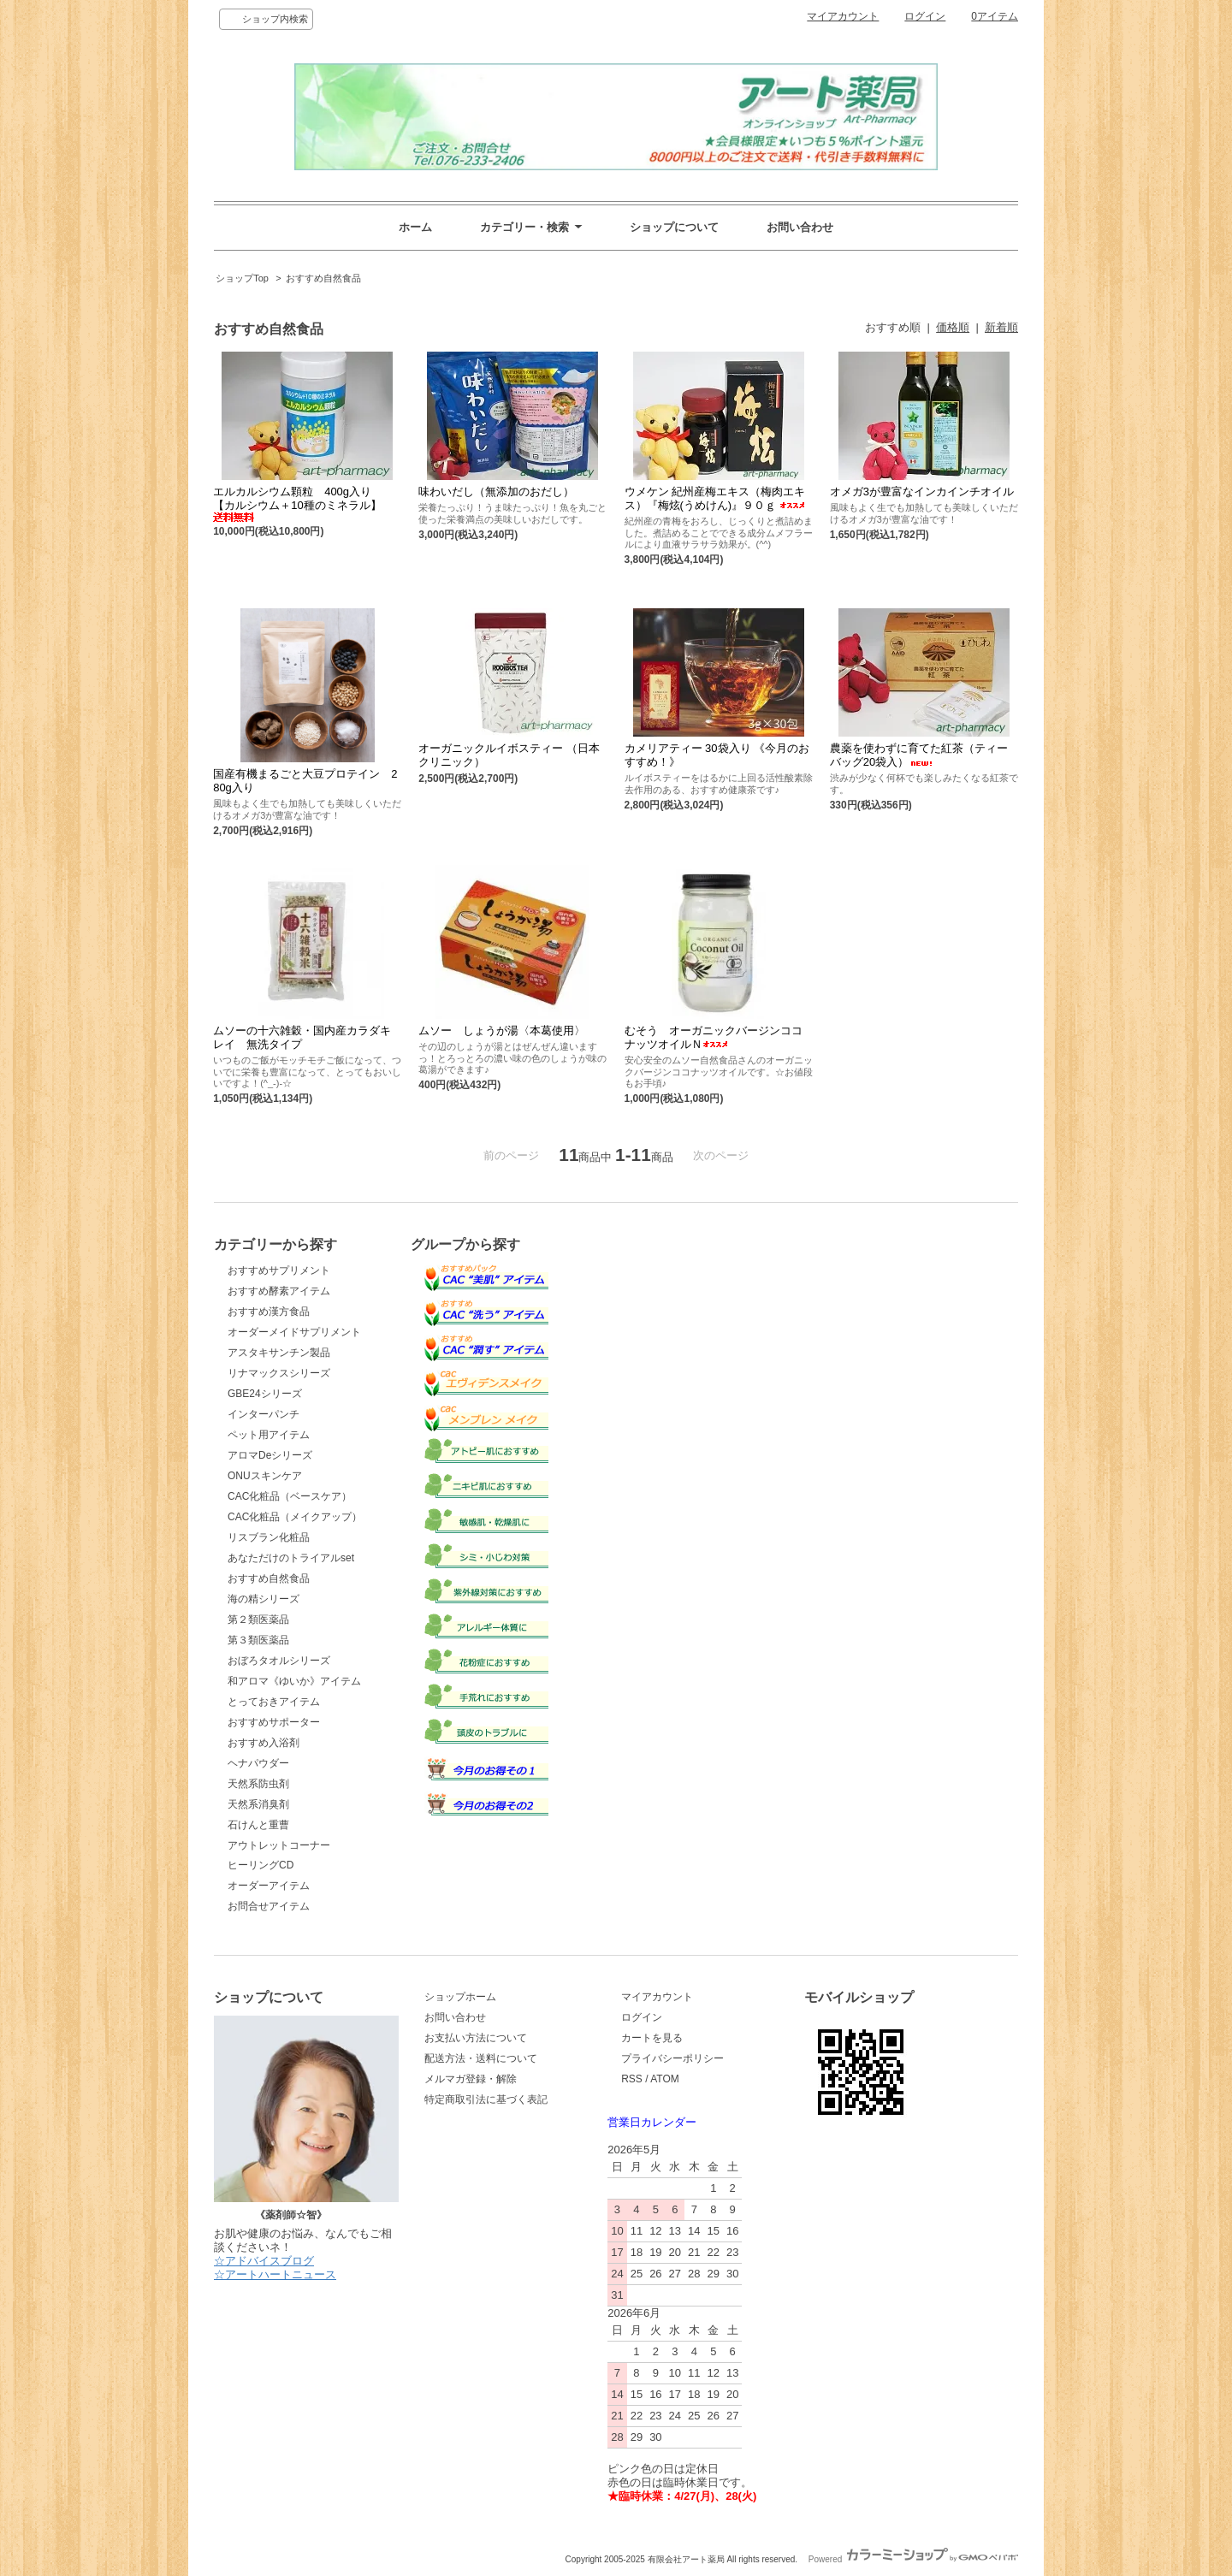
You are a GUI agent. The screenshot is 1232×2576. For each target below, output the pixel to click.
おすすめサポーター (274, 1722)
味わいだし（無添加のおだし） (496, 491)
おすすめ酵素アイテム (279, 1291)
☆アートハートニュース (275, 2274)
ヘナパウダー (258, 1763)
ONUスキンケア (265, 1476)
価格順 (952, 327)
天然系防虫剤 (258, 1784)
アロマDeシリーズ (270, 1455)
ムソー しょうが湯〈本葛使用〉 (501, 1030)
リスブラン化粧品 (269, 1537)
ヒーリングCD (260, 1865)
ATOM (664, 2079)
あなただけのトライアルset (291, 1558)
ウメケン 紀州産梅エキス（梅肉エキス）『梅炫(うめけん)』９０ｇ (715, 498)
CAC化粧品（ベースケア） (290, 1496)
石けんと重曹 (258, 1825)
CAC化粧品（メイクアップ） (295, 1517)
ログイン (924, 16)
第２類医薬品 (258, 1620)
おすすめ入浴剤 (263, 1743)
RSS (632, 2079)
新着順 (1001, 327)
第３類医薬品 (258, 1640)
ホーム (415, 227)
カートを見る (652, 2038)
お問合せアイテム (269, 1906)
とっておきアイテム (274, 1702)
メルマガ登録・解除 (470, 2079)
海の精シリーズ (263, 1599)
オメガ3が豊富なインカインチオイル (922, 491)
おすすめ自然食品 (323, 278)
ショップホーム (460, 1997)
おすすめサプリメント (279, 1270)
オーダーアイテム (269, 1886)
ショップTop (242, 278)
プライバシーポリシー (672, 2058)
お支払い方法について (475, 2038)
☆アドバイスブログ (264, 2260)
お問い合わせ (800, 227)
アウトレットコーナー (279, 1845)
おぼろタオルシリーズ (279, 1661)
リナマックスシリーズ (279, 1373)
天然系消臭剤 (258, 1804)
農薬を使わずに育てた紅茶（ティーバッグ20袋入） (919, 755)
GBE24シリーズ (265, 1394)
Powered (913, 2559)
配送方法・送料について (480, 2058)
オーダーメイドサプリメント (294, 1332)
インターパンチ (263, 1414)
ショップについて (674, 227)
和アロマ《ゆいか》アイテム (294, 1681)
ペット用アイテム (269, 1435)
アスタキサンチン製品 (279, 1353)
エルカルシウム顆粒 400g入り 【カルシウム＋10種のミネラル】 (297, 503)
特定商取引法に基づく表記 (486, 2099)
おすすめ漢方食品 (269, 1312)
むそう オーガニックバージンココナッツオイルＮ (714, 1037)
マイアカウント (843, 16)
